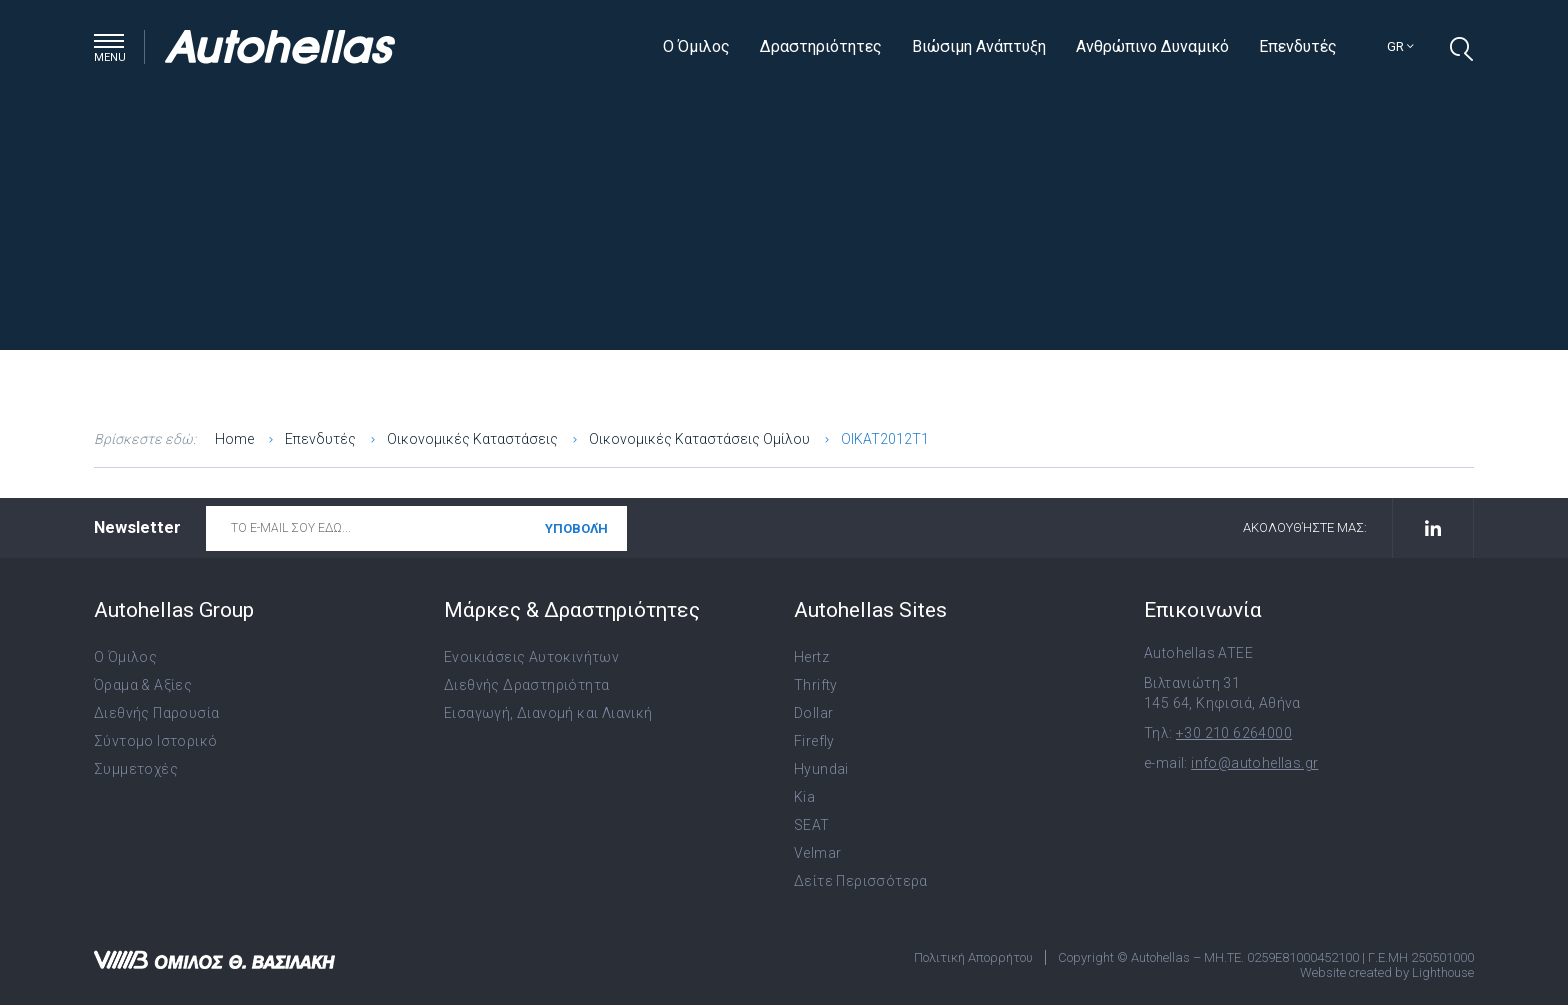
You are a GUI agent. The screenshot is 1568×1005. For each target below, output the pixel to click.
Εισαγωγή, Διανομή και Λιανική (548, 713)
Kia (804, 797)
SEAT (812, 825)
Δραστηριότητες (821, 46)
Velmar (817, 853)
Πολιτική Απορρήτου (973, 957)
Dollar (813, 713)
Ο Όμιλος (696, 46)
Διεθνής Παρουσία (156, 713)
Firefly (814, 741)
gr (1400, 46)
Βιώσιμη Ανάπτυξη (979, 46)
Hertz (811, 657)
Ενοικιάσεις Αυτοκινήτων (531, 657)
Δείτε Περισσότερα (861, 881)
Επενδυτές (1298, 46)
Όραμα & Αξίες (143, 685)
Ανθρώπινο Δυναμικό (1152, 46)
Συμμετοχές (136, 769)
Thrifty (816, 685)
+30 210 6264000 (1234, 733)
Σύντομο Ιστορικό (155, 741)
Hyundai (821, 769)
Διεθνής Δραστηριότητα (526, 685)
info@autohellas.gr (1254, 763)
